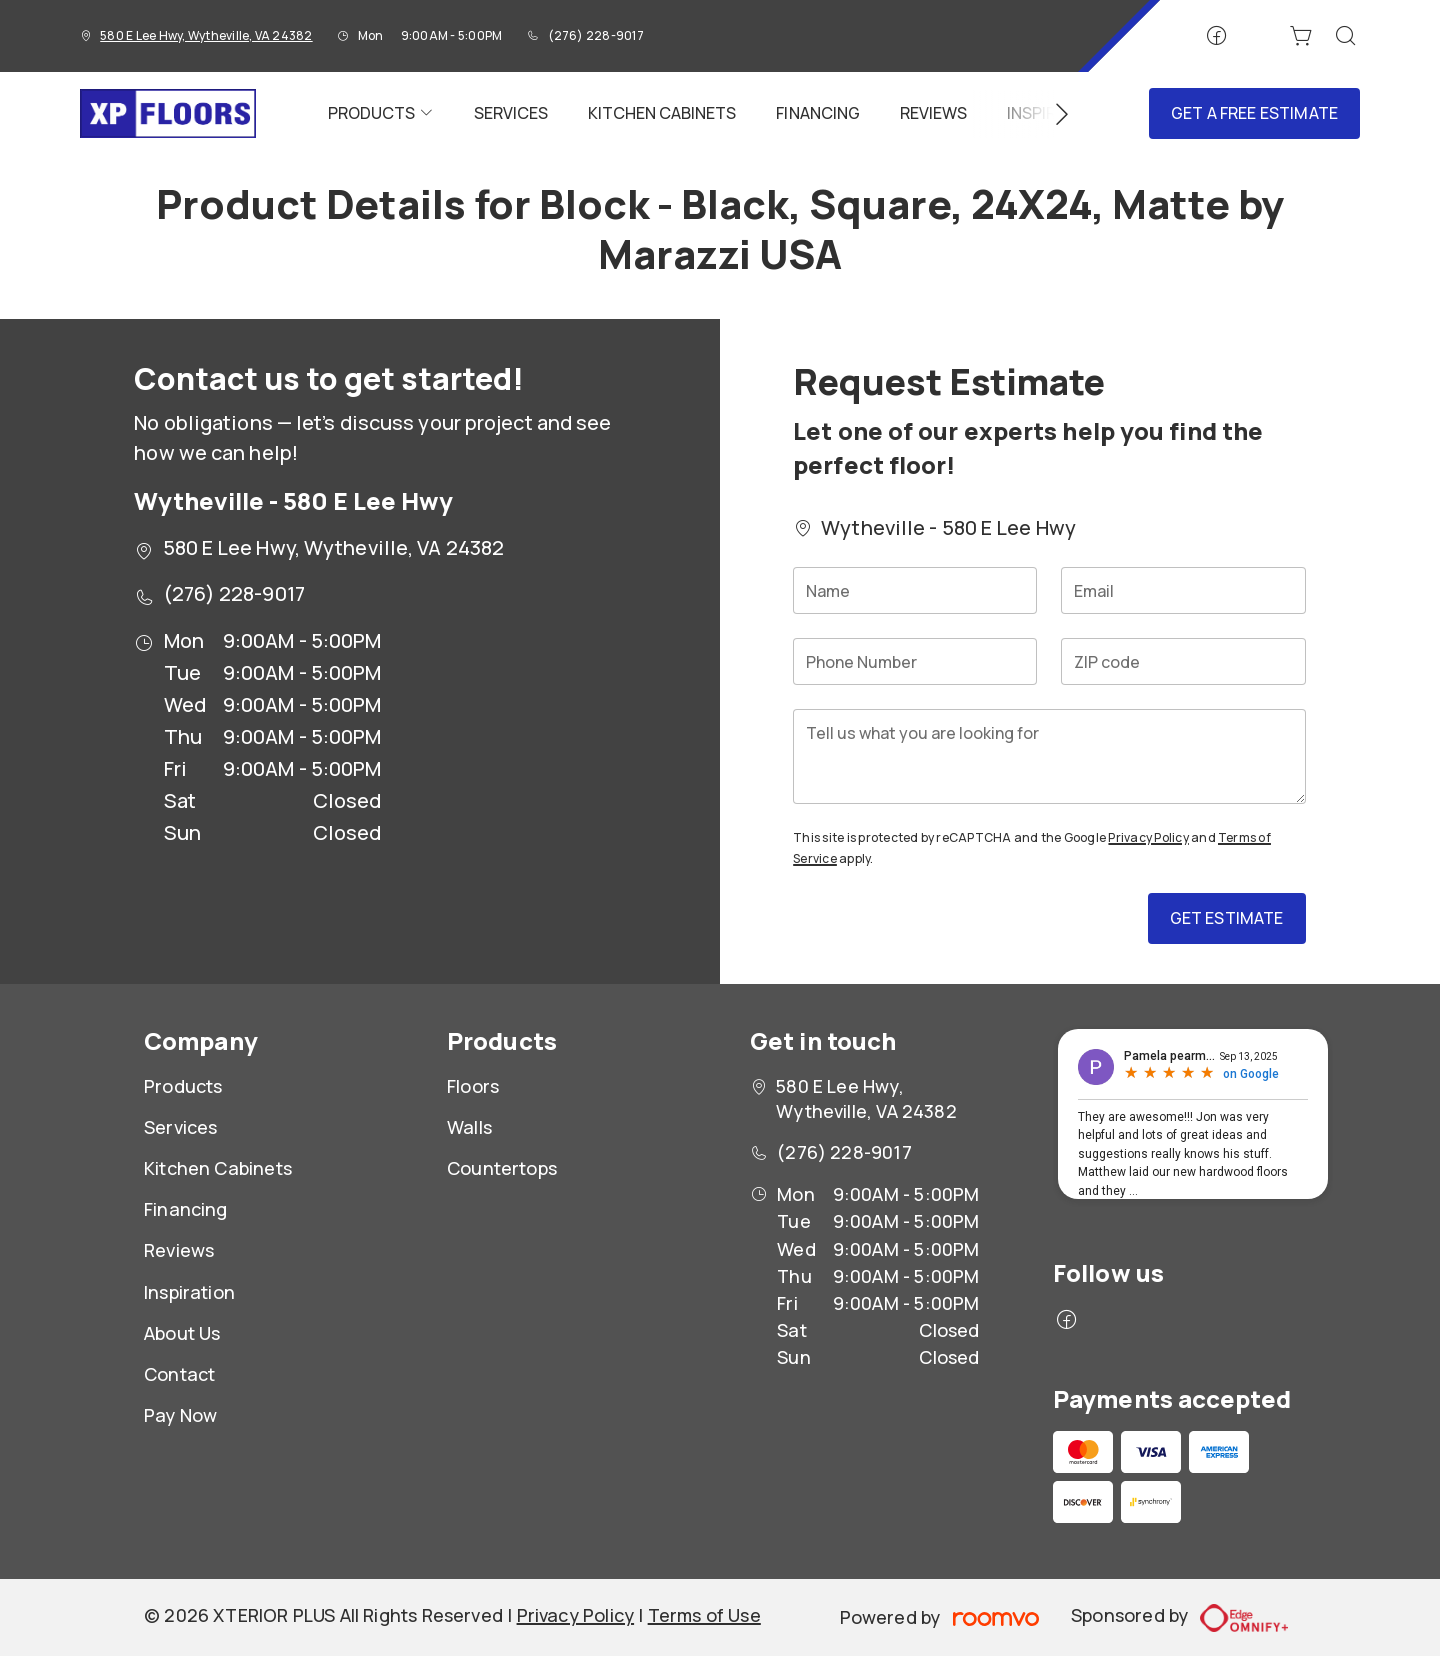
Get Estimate (1227, 918)
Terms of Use (704, 1615)
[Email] (1183, 590)
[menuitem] (381, 113)
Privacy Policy (1148, 837)
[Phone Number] (915, 661)
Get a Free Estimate (1254, 113)
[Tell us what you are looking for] (1049, 756)
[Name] (915, 590)
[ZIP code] (1183, 661)
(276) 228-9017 (596, 35)
